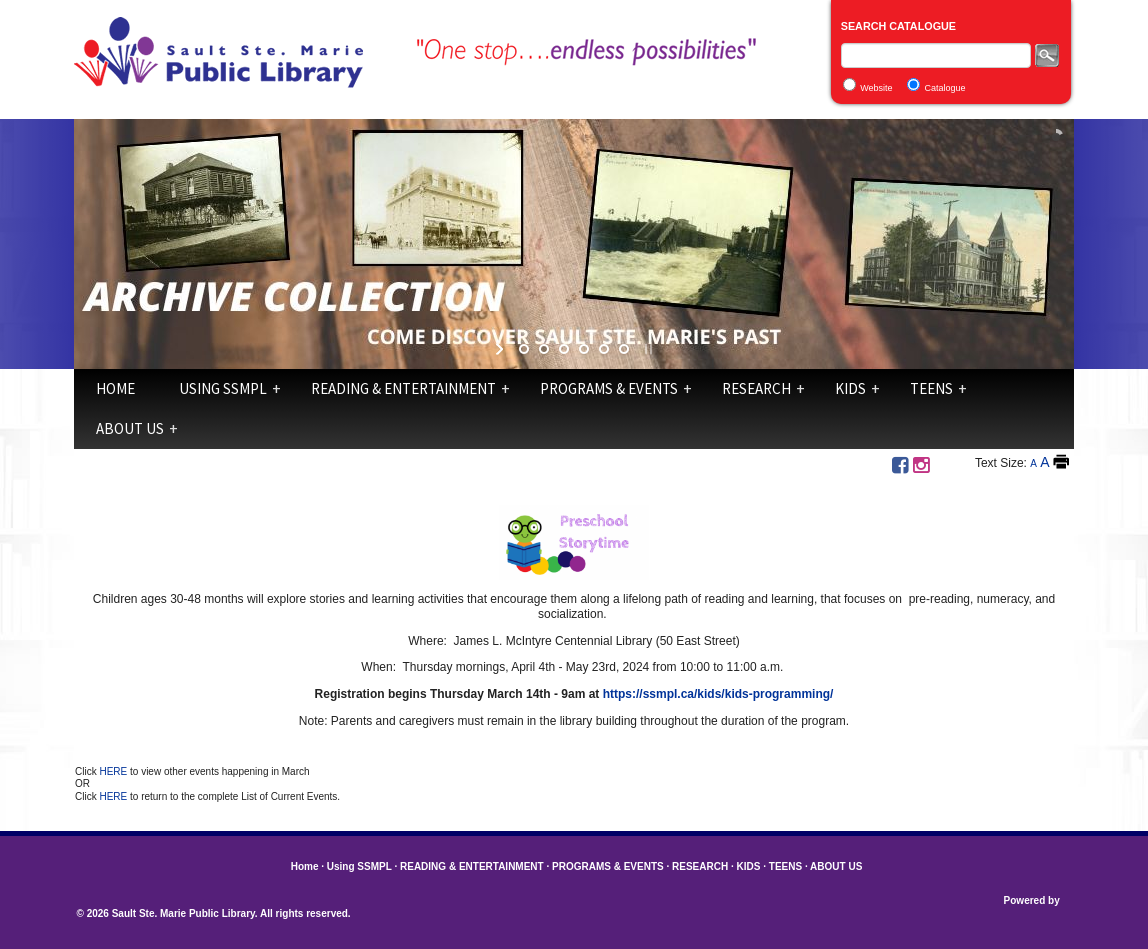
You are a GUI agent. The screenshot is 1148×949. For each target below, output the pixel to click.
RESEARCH (756, 388)
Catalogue (945, 88)
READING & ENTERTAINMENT (403, 388)
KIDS (850, 388)
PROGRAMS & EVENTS (609, 388)
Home (115, 388)
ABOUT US (130, 428)
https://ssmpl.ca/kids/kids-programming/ (718, 694)
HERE (114, 771)
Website (876, 88)
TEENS (931, 388)
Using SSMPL (223, 388)
